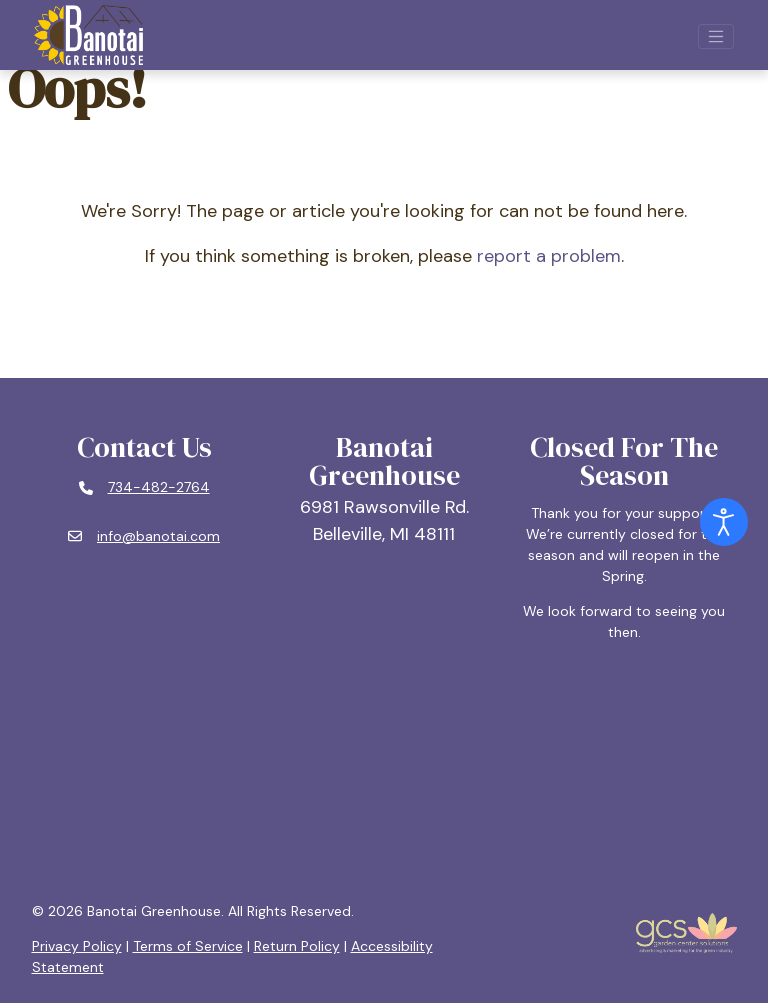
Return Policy (297, 946)
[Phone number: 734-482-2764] (144, 488)
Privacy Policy (77, 946)
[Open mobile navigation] (716, 37)
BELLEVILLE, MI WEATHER (384, 772)
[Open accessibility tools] (724, 522)
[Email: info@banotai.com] (144, 537)
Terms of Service (188, 946)
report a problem (549, 256)
